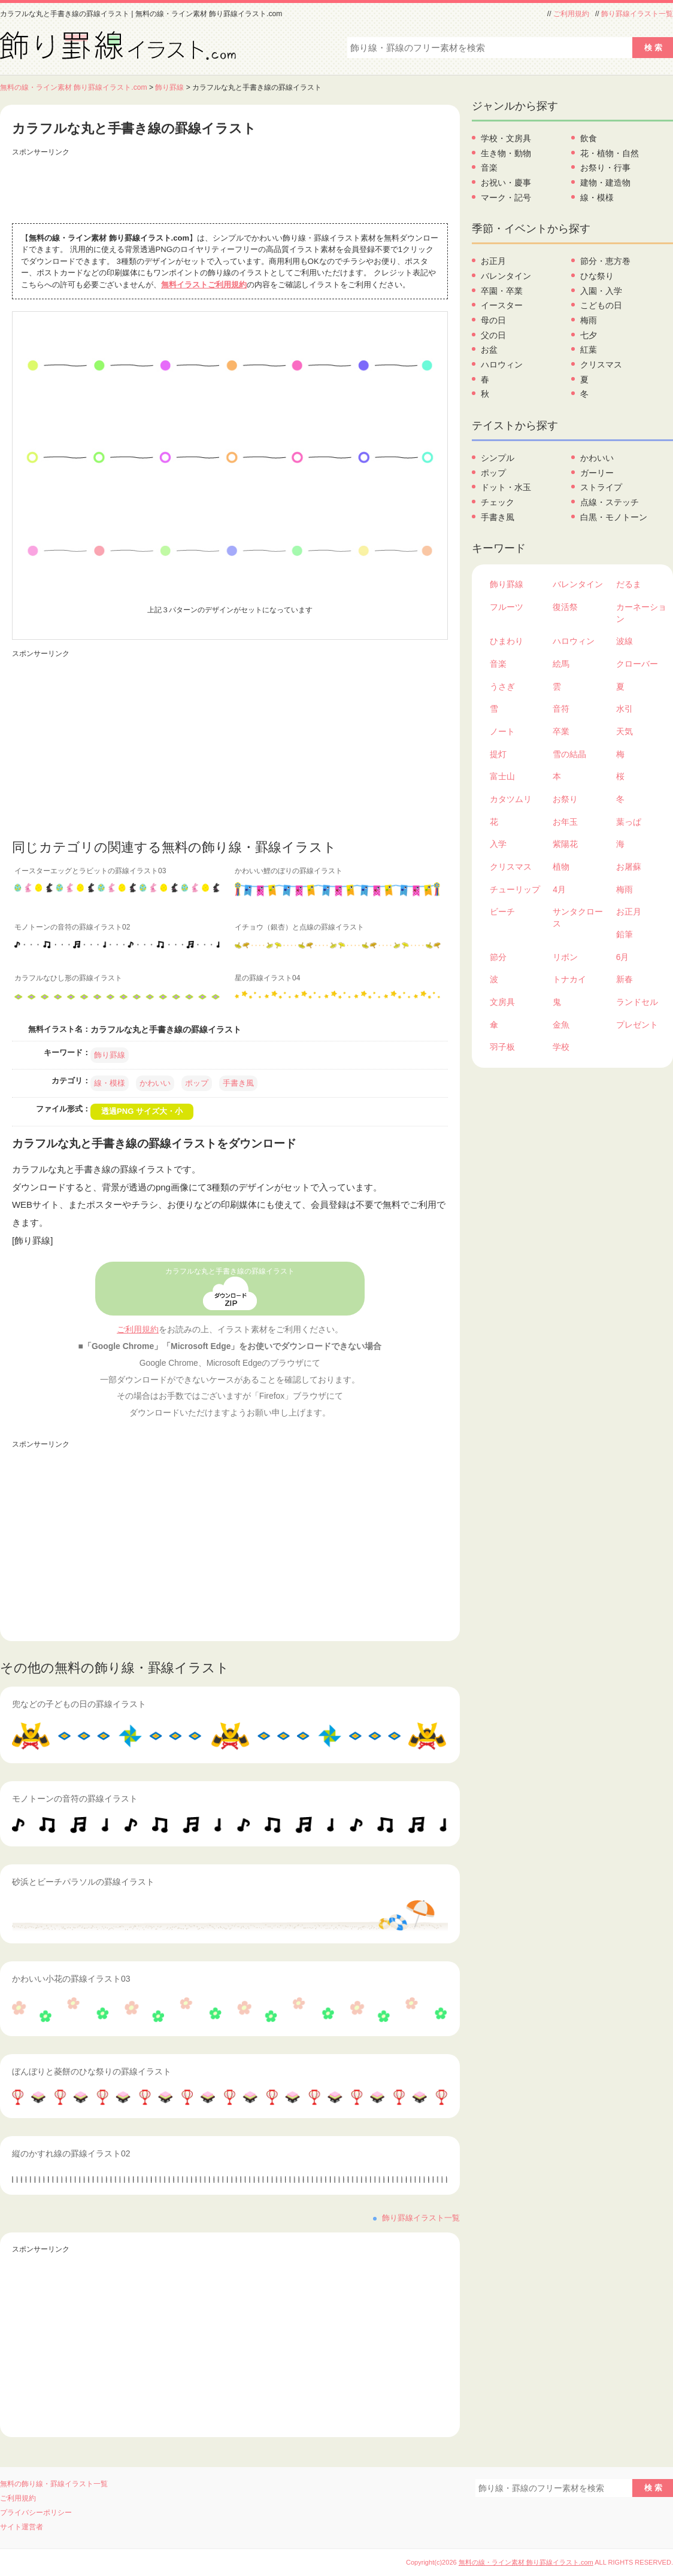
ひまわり (506, 641)
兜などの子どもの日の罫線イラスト (79, 1704)
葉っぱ (628, 822)
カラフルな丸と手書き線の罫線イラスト (230, 1271)
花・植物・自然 (609, 153)
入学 (498, 844)
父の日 (493, 335)
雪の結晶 (569, 754)
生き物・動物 (506, 153)
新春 (624, 979)
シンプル (497, 458)
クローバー (637, 664)
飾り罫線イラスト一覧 (637, 14)
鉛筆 (624, 934)
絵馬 (561, 664)
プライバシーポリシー (36, 2512)
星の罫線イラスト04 (267, 978)
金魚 (561, 1024)
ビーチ (502, 911)
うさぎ (502, 686)
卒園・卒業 (502, 291)
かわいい (155, 1083)
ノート (502, 731)
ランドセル (637, 1002)
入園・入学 (601, 291)
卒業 (561, 731)
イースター (502, 305)
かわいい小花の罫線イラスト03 (71, 1978)
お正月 (493, 261)
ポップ (196, 1083)
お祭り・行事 (605, 167)
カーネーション (641, 613)
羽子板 (502, 1047)
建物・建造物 (605, 182)
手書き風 (238, 1083)
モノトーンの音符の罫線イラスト (75, 1798)
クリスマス (601, 364)
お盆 (489, 349)
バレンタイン (506, 276)
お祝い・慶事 (506, 182)
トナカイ (569, 979)
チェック (497, 502)
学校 (561, 1047)
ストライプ (601, 487)
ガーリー (597, 473)
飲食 (588, 138)
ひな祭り (597, 276)
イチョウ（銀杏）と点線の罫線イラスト (299, 927)
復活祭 (565, 607)
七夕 (588, 335)
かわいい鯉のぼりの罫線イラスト (288, 871)
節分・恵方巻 (605, 261)
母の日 (493, 320)
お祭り (565, 799)
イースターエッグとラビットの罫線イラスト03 (90, 871)
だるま (628, 584)
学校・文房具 (506, 138)
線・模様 (109, 1083)
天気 (624, 731)
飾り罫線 (169, 87)
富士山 (502, 776)
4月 (559, 889)
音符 (561, 708)
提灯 (498, 754)
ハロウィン (502, 364)
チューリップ (515, 889)
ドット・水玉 (506, 487)
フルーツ (506, 607)
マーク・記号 (506, 197)
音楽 (489, 167)
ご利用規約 (571, 14)
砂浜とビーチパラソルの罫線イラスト (83, 1882)
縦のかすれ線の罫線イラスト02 (71, 2153)
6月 (622, 957)
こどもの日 (601, 305)
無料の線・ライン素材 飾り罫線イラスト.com (73, 87)
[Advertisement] (230, 187)
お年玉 (565, 822)
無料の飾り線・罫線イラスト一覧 (54, 2484)
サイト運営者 (21, 2527)
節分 (498, 957)
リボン (565, 957)
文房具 (502, 1002)
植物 (561, 866)
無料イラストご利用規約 (204, 284)
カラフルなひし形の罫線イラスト (68, 978)
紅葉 (588, 349)
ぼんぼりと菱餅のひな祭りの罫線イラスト (91, 2071)
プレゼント (637, 1024)
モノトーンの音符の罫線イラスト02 (72, 927)
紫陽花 (565, 844)
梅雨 (588, 320)
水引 (624, 708)
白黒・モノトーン (613, 517)
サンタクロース (578, 917)
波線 (624, 641)
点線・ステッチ (609, 502)
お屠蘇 (628, 866)
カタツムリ (511, 799)
